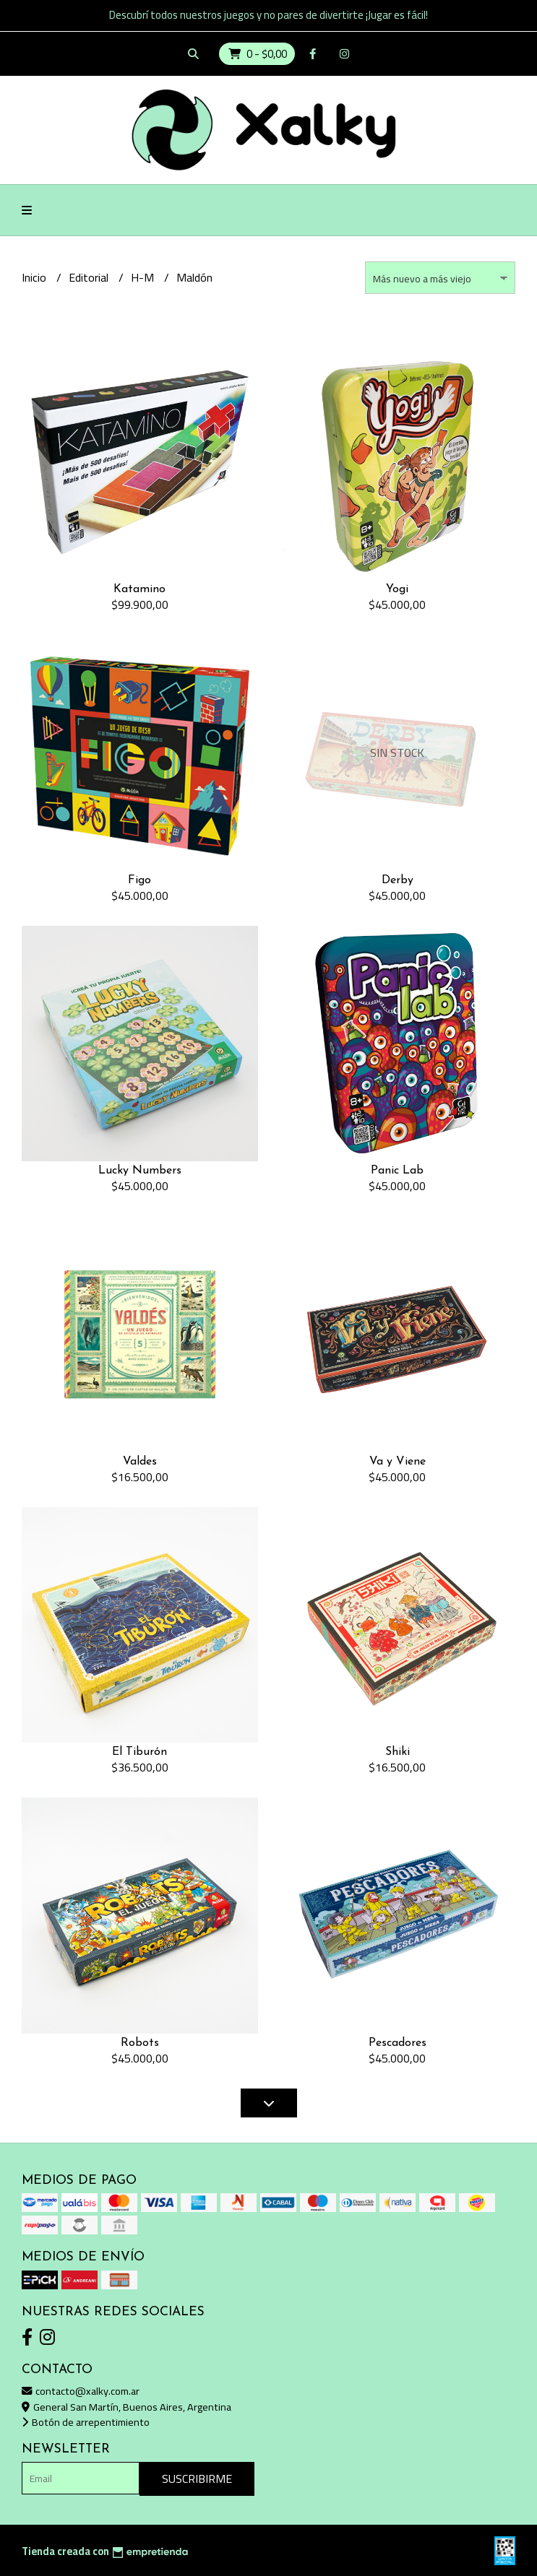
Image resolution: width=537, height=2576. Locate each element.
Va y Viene (397, 1461)
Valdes (140, 1461)
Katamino (139, 589)
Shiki (397, 1752)
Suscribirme (197, 2478)
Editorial (90, 277)
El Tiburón (139, 1752)
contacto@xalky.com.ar (80, 2391)
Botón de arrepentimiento (86, 2422)
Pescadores (397, 2043)
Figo (139, 880)
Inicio (35, 277)
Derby (397, 880)
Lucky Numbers (139, 1170)
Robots (140, 2043)
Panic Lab (397, 1170)
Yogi (397, 589)
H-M (144, 277)
